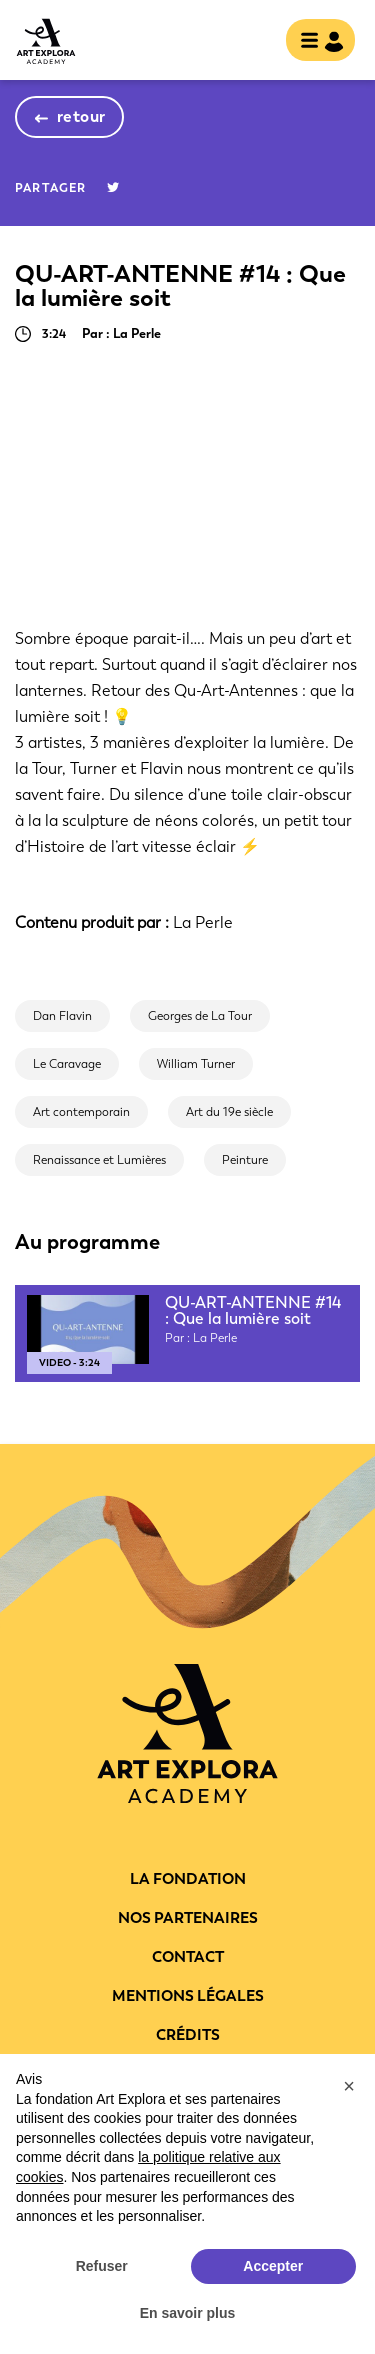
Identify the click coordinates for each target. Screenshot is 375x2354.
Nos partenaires (188, 1918)
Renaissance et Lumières (99, 1160)
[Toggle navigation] (314, 42)
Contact (188, 1957)
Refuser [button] (102, 2266)
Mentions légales (188, 1996)
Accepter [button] (273, 2266)
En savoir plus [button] (188, 2313)
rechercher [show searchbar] (254, 42)
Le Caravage (67, 1064)
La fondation (188, 1879)
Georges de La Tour (200, 1016)
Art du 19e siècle (229, 1112)
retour (81, 116)
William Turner (196, 1064)
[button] (349, 2086)
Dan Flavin (62, 1016)
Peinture (245, 1160)
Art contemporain (81, 1112)
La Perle (203, 922)
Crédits (188, 2035)
